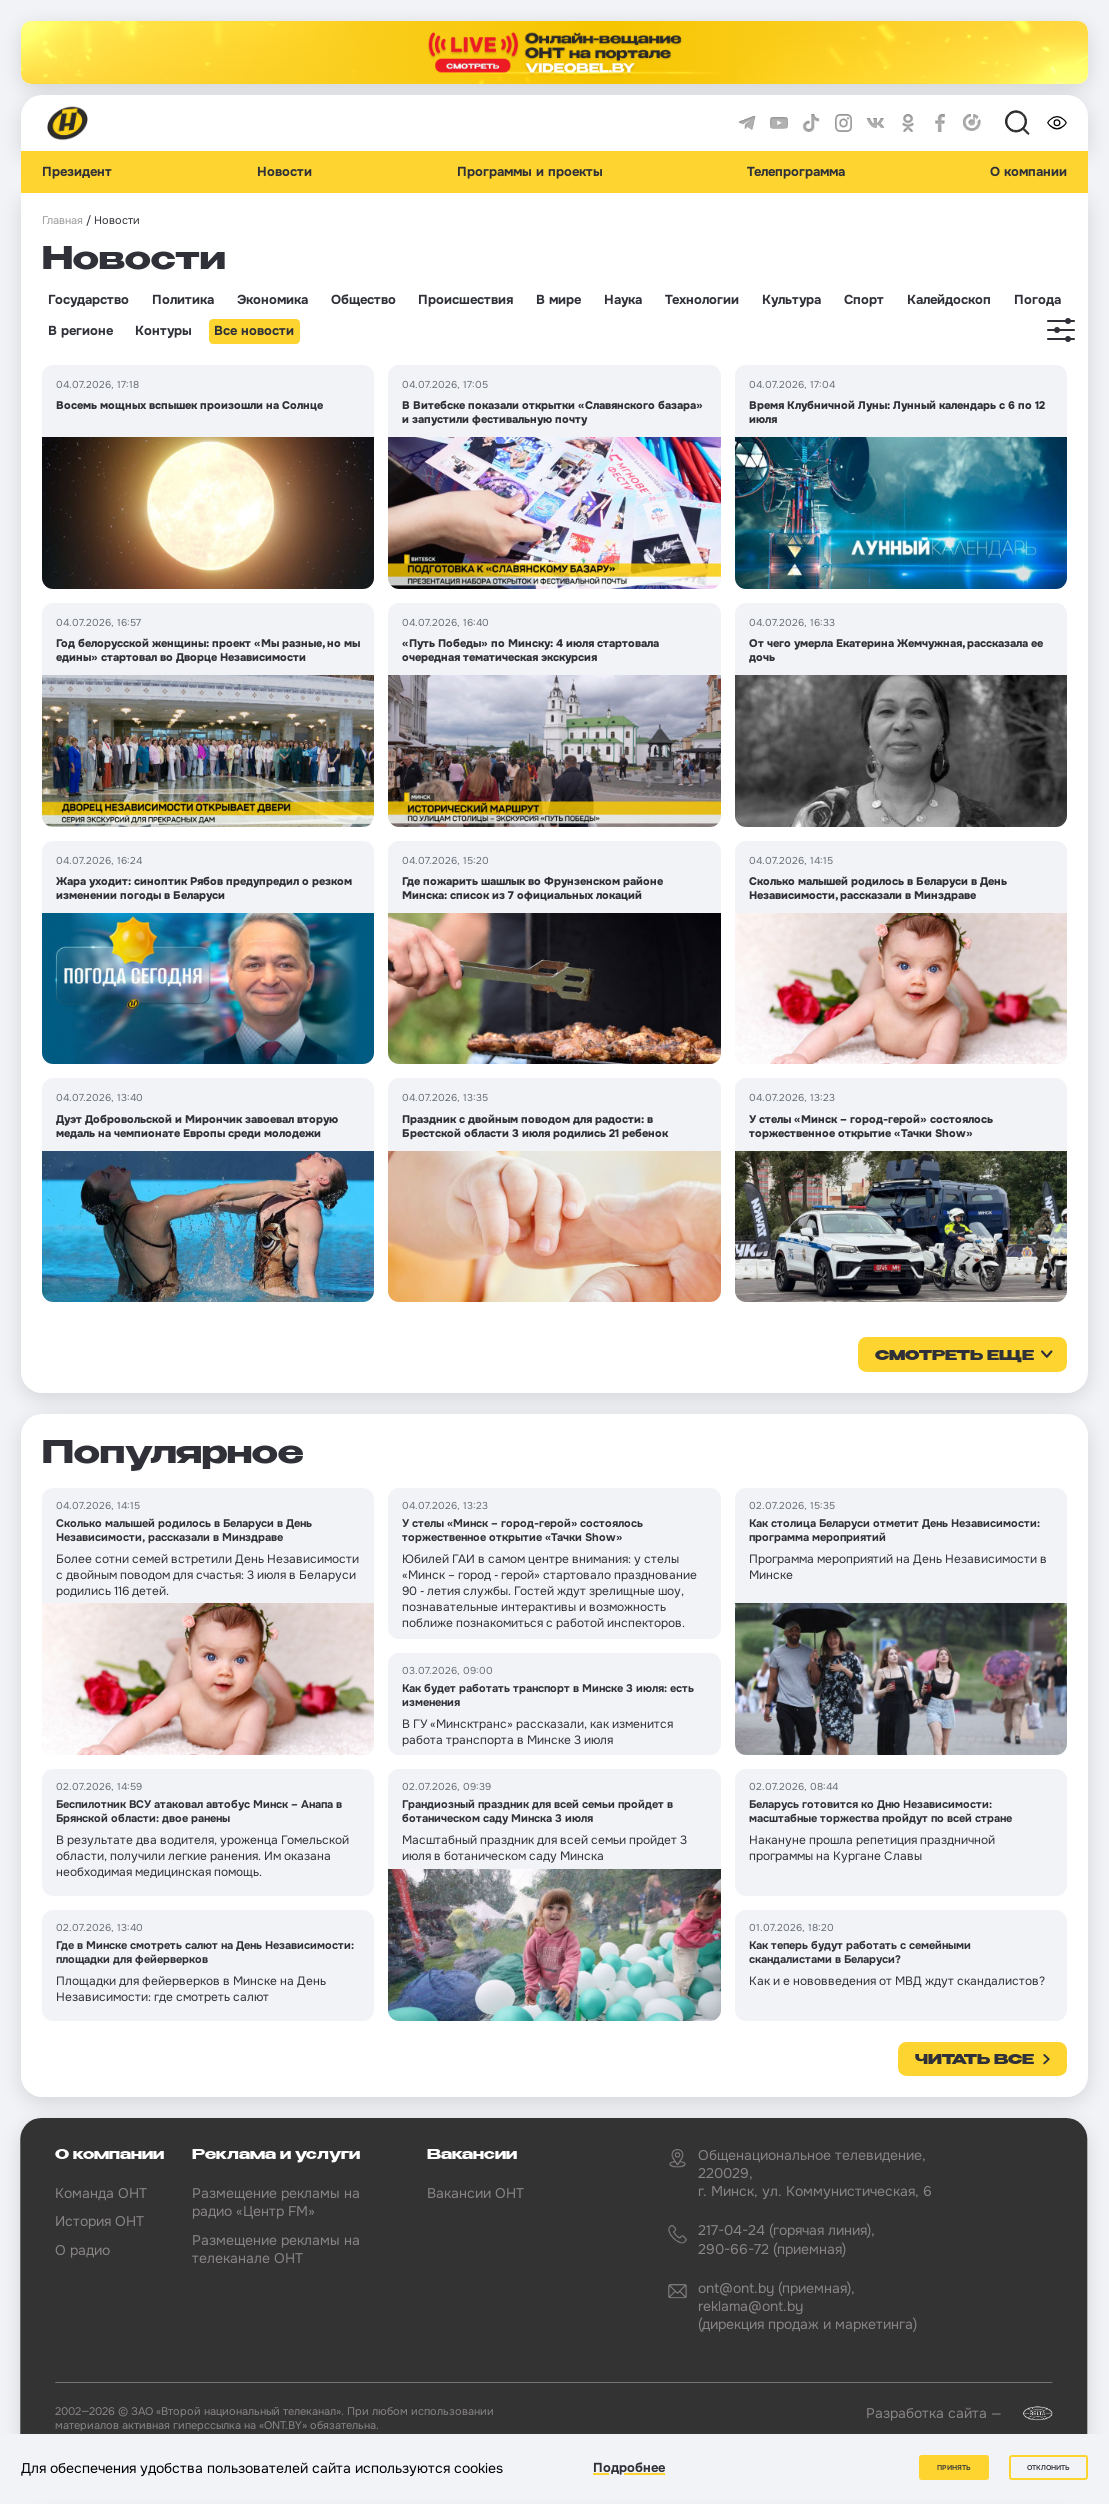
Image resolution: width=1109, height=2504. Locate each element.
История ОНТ (99, 2221)
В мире (558, 300)
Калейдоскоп (949, 300)
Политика (183, 300)
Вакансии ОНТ (475, 2193)
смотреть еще (954, 1356)
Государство (88, 300)
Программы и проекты (530, 172)
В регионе (80, 331)
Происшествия (465, 300)
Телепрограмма (796, 172)
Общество (363, 300)
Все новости (254, 331)
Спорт (864, 300)
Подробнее (629, 2467)
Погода (1037, 300)
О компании (1028, 172)
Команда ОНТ (101, 2193)
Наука (623, 300)
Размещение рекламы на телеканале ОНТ (276, 2249)
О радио (82, 2250)
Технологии (702, 300)
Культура (791, 300)
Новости (284, 172)
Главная (62, 220)
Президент (77, 172)
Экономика (272, 300)
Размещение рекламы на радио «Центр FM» (276, 2202)
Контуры (163, 331)
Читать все (974, 2060)
